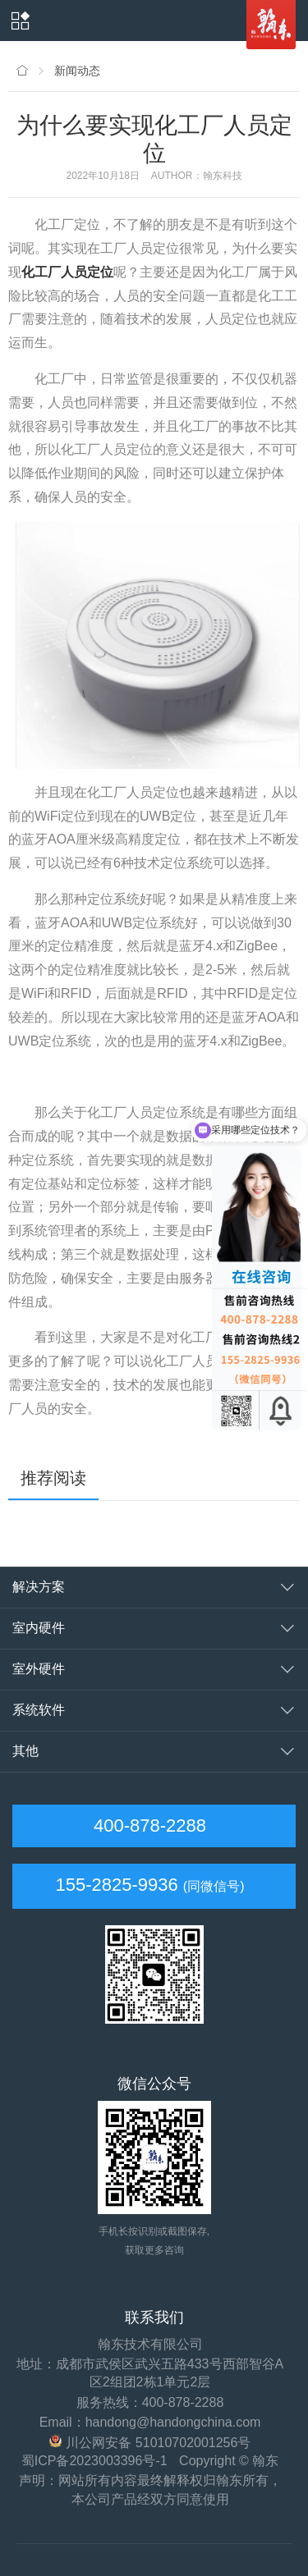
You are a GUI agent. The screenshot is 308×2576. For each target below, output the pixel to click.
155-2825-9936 (116, 1884)
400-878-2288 (147, 1825)
